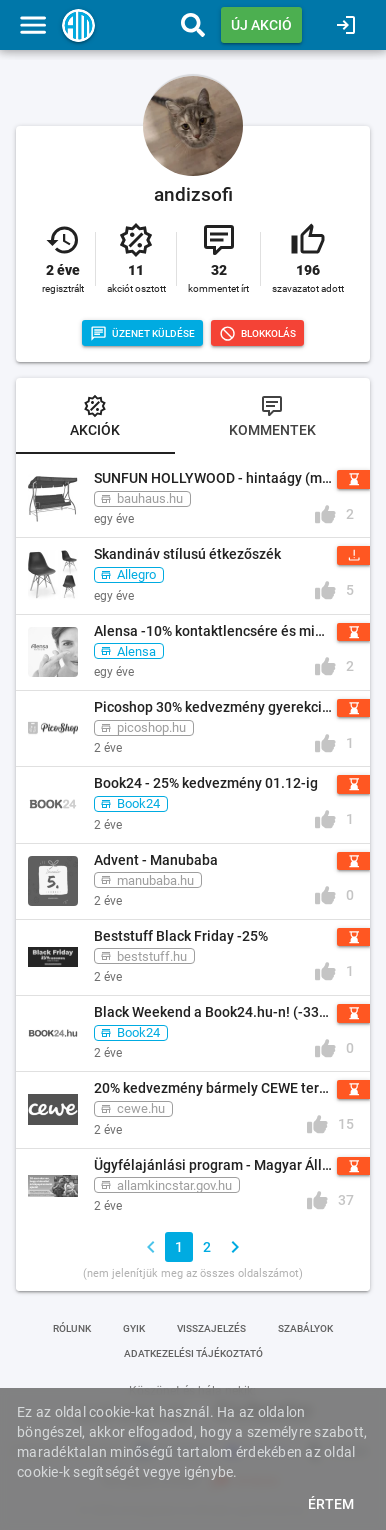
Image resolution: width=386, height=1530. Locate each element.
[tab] (95, 418)
